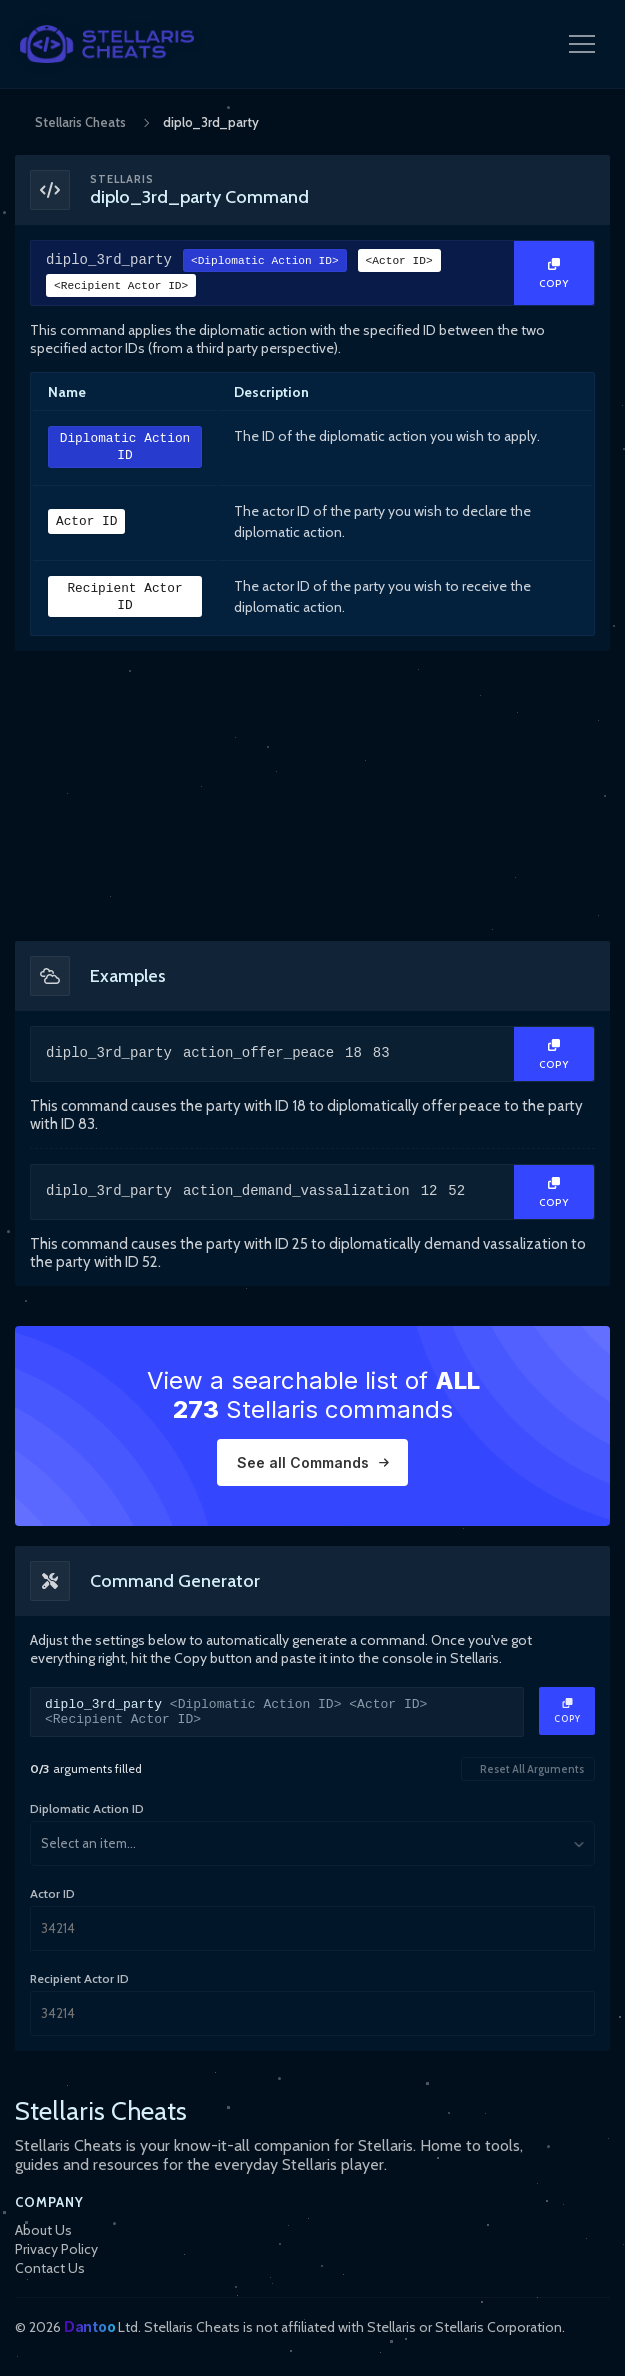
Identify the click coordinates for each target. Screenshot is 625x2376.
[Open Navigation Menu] (582, 44)
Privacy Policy (56, 2249)
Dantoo (89, 2326)
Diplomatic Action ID (125, 448)
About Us (43, 2230)
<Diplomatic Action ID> (265, 262)
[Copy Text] (554, 273)
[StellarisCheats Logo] (107, 44)
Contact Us (50, 2268)
